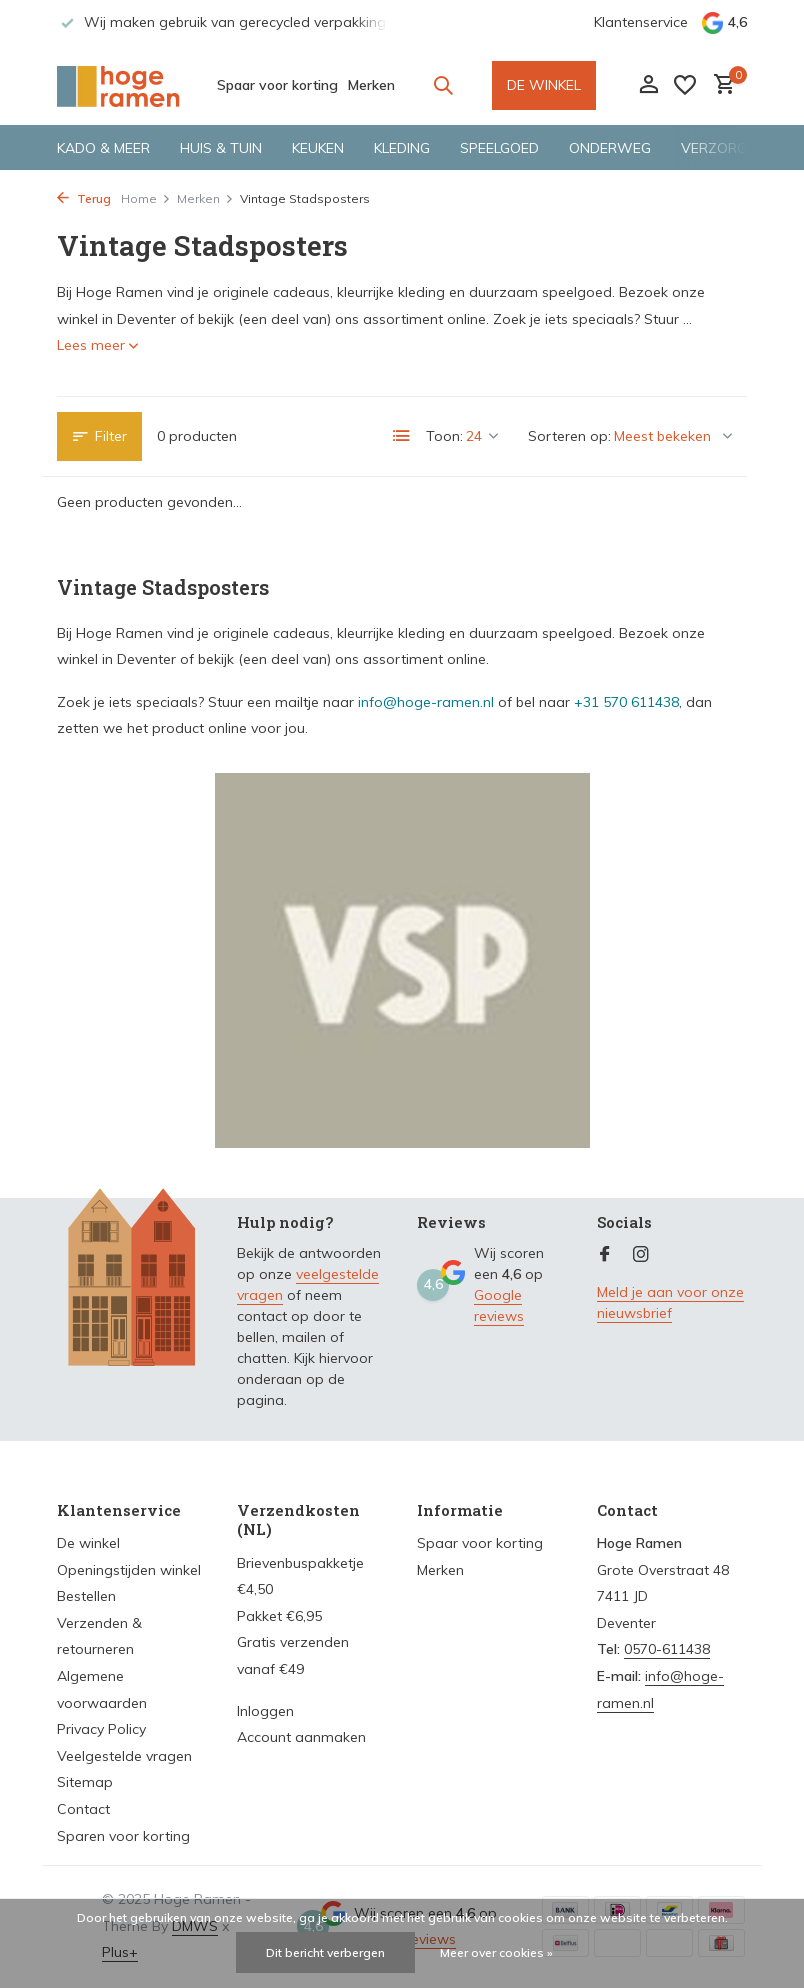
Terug (84, 198)
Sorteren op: (569, 436)
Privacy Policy (101, 1729)
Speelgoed (499, 148)
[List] (402, 436)
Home (146, 198)
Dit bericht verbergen (325, 1952)
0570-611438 (667, 1649)
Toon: (444, 436)
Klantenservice (641, 22)
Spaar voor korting (277, 85)
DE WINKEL (544, 85)
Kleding (402, 148)
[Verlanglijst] (685, 85)
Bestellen (86, 1596)
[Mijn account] (648, 85)
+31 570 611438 (626, 702)
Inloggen (265, 1711)
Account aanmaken (301, 1737)
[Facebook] (605, 1255)
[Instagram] (641, 1255)
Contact (83, 1809)
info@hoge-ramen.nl (426, 702)
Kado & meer (103, 148)
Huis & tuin (221, 148)
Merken (371, 85)
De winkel (88, 1543)
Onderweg (610, 148)
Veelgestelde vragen (124, 1756)
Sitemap (85, 1782)
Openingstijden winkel (129, 1570)
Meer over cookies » (496, 1952)
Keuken (318, 148)
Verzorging (725, 148)
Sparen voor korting (123, 1836)
